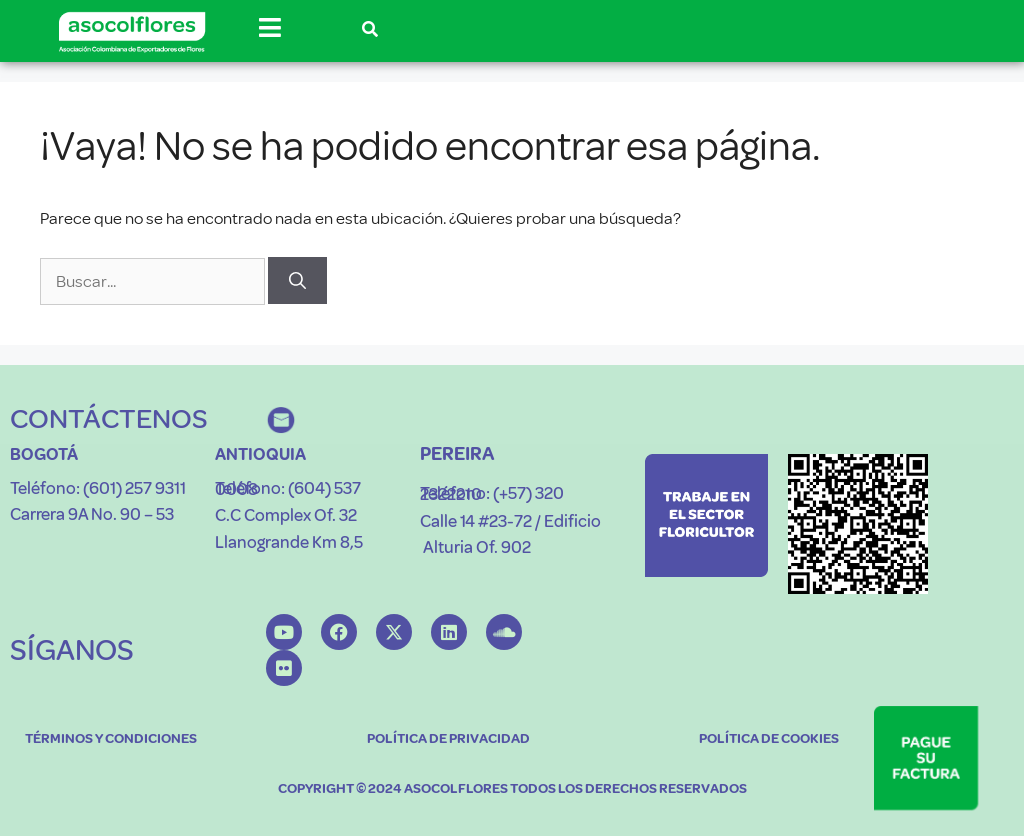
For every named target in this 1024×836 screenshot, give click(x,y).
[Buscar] (297, 281)
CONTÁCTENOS (109, 418)
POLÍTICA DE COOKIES (769, 738)
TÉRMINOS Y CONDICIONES (111, 738)
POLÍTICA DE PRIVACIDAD (448, 738)
